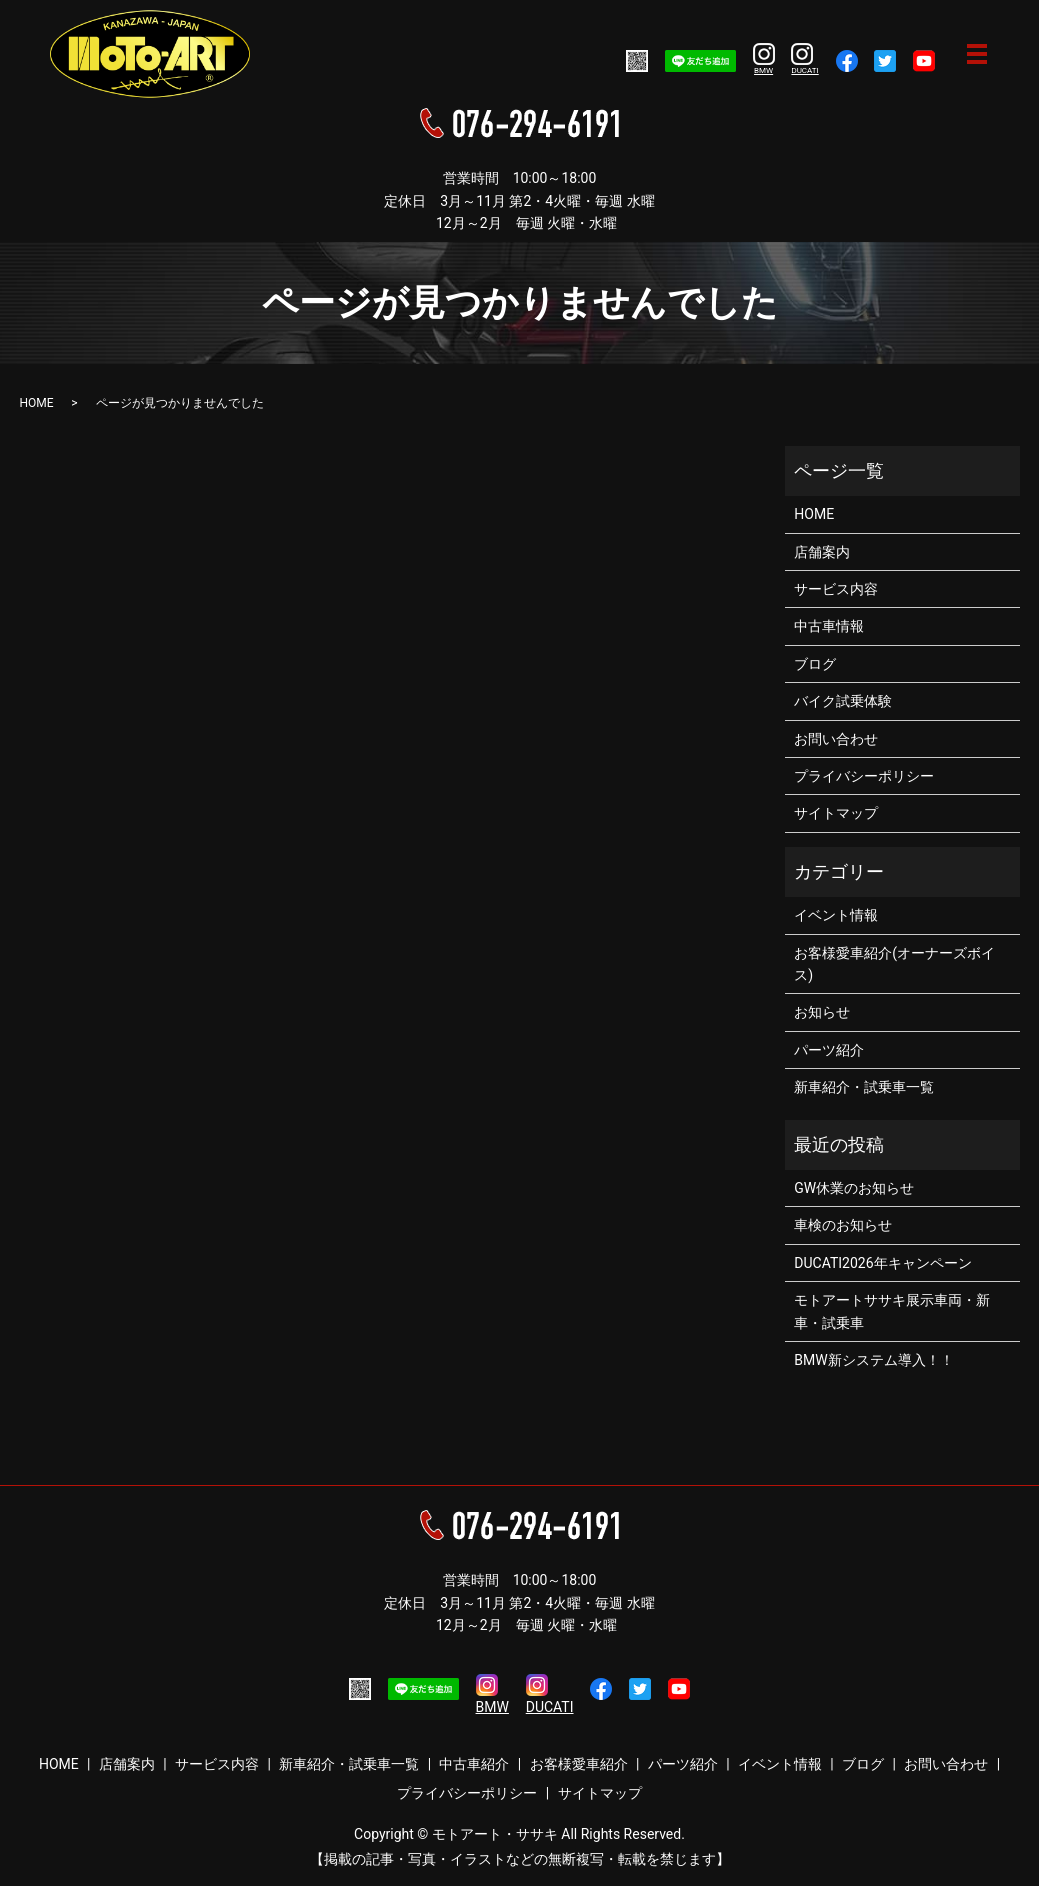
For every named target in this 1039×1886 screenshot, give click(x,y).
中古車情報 (829, 626)
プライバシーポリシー (864, 776)
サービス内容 (836, 589)
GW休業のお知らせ (854, 1188)
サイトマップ (836, 813)
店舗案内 (822, 552)
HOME (37, 403)
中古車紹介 (474, 1764)
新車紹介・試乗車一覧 (864, 1087)
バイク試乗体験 (843, 701)
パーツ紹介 (829, 1050)
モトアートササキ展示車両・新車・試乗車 (892, 1311)
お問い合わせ (836, 739)
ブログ (815, 664)
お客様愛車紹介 (579, 1764)
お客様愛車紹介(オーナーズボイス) (894, 964)
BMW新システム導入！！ (873, 1360)
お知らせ (822, 1012)
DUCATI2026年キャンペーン (882, 1263)
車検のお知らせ (843, 1225)
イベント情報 (836, 915)
